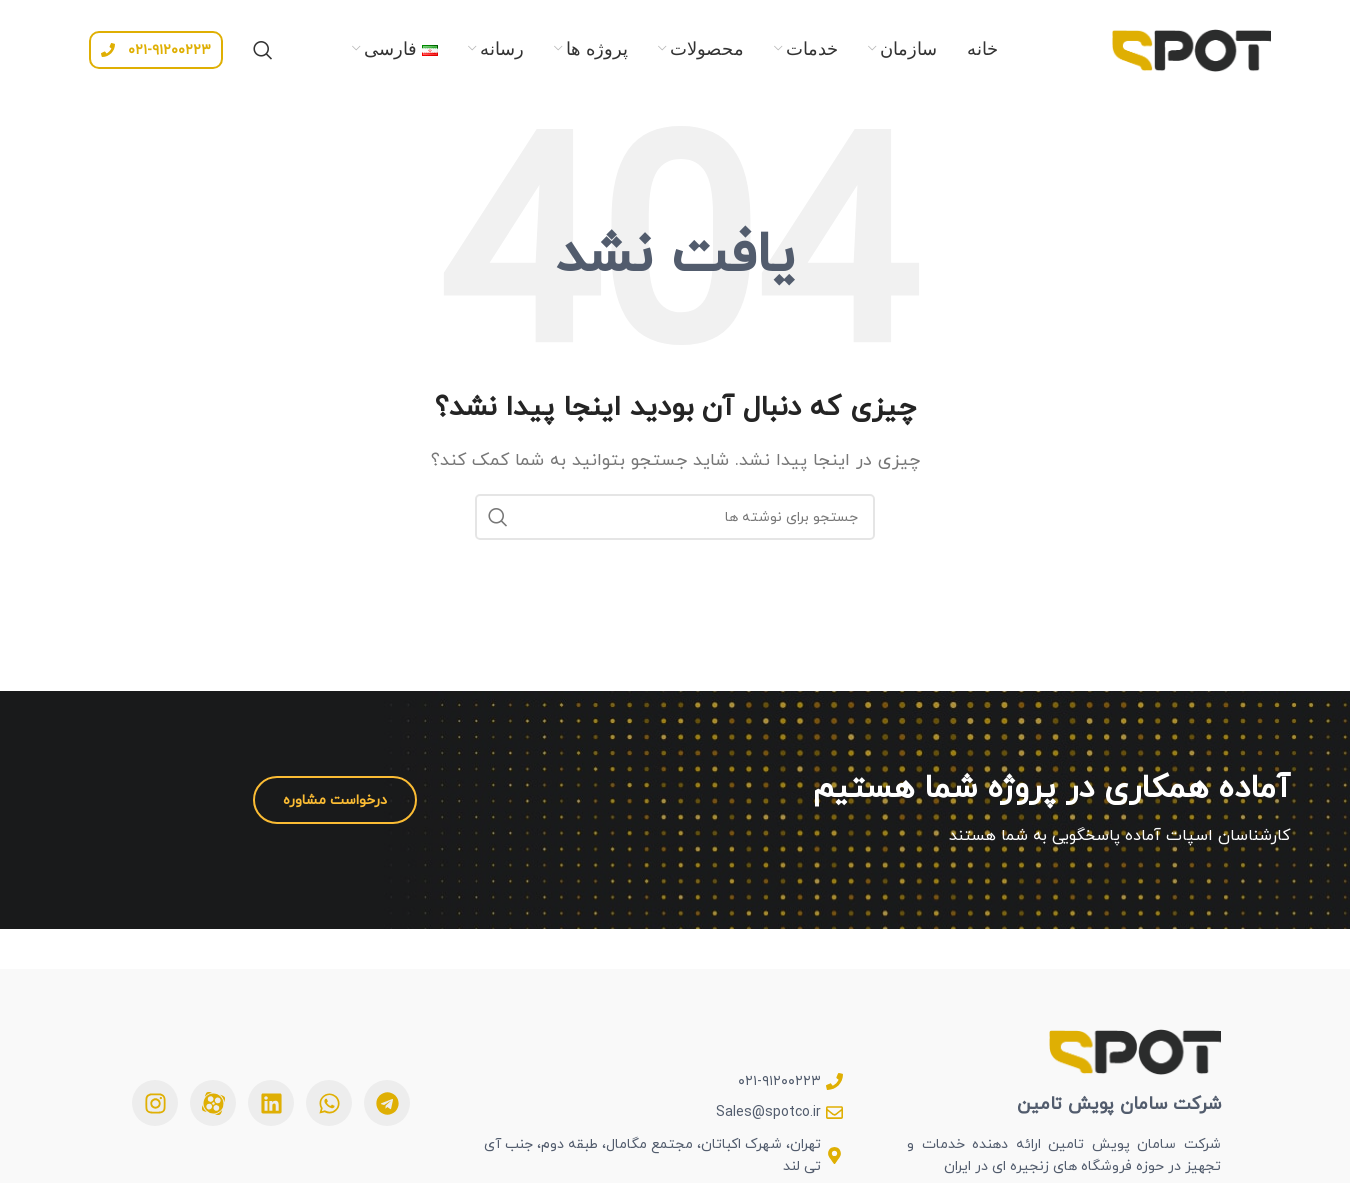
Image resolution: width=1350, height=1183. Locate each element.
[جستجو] (263, 50)
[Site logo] (1191, 48)
